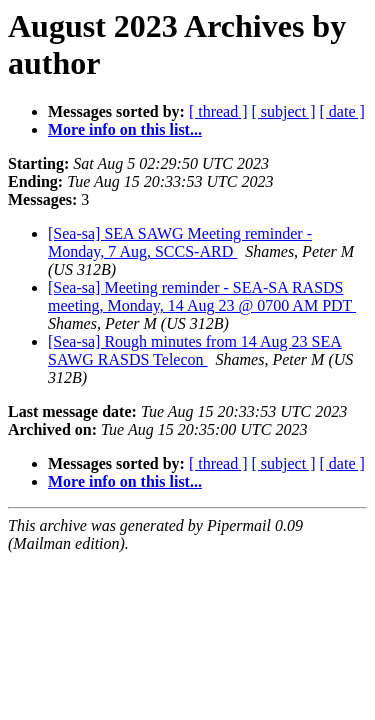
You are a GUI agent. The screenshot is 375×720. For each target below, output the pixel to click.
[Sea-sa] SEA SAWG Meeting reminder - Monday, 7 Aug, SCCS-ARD (180, 242)
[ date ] (342, 111)
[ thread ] (218, 111)
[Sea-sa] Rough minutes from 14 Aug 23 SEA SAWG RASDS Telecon (195, 350)
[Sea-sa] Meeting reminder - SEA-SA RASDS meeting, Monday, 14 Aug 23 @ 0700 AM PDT (202, 296)
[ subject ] (284, 111)
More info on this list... (125, 129)
